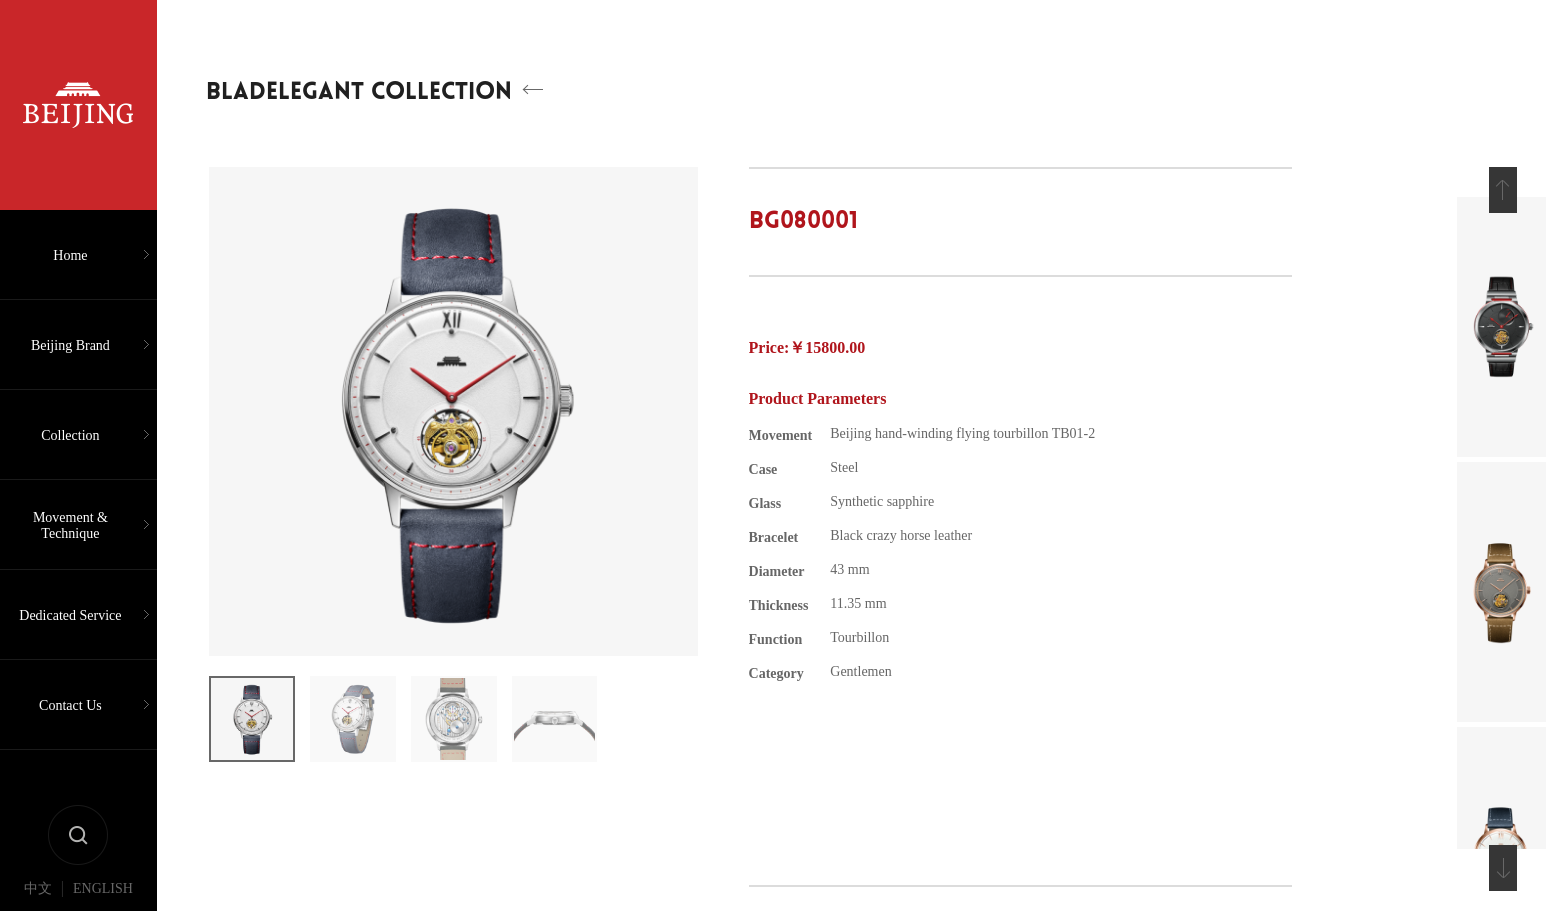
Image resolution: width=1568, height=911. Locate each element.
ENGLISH (103, 889)
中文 (38, 889)
